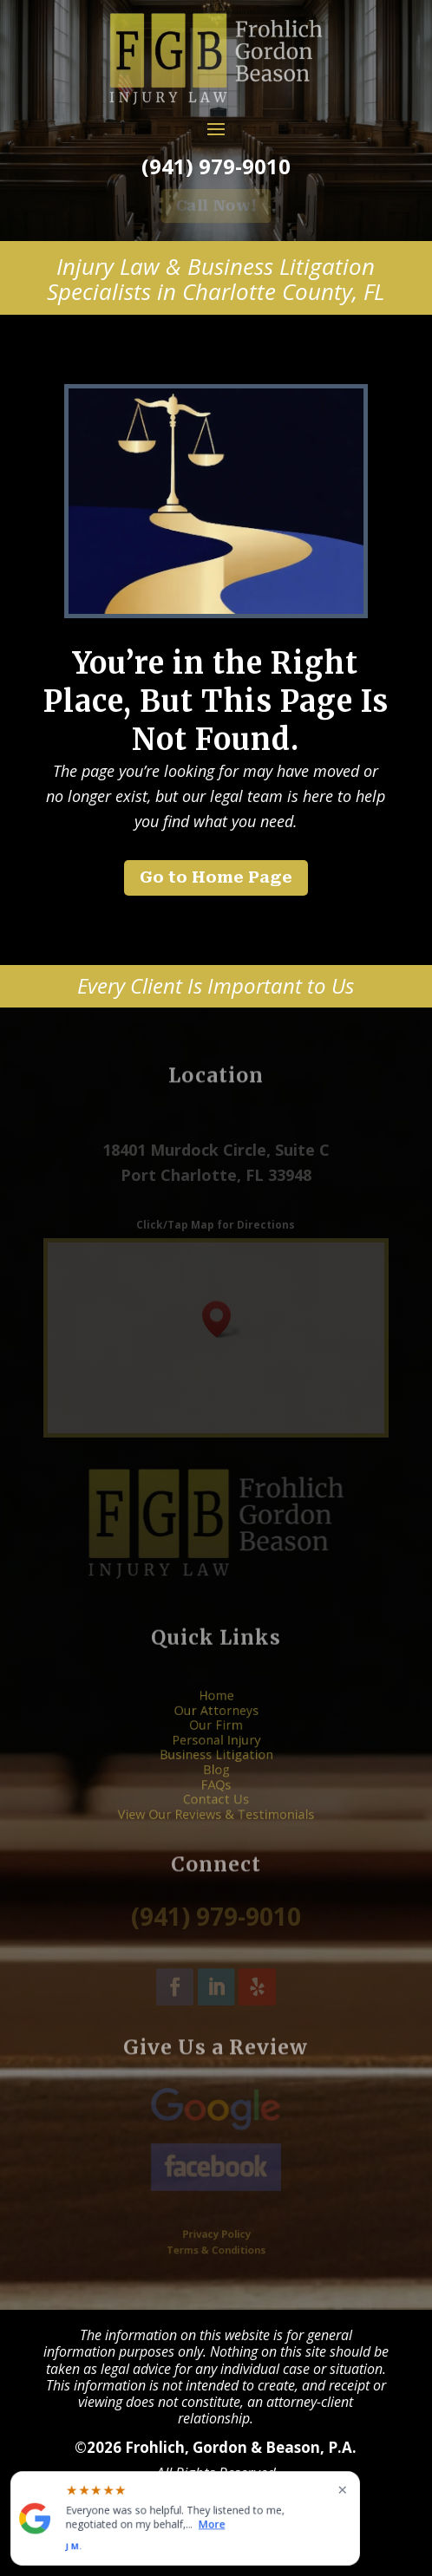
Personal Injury (216, 1745)
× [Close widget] (342, 2489)
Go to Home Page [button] (216, 877)
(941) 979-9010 (216, 166)
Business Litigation (216, 1755)
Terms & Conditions (216, 2247)
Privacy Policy (216, 2235)
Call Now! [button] (215, 205)
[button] (222, 1319)
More (212, 2524)
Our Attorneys (216, 1725)
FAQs (216, 1774)
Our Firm (216, 1735)
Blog (216, 1765)
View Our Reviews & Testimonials (215, 1794)
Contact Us (216, 1784)
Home (216, 1716)
